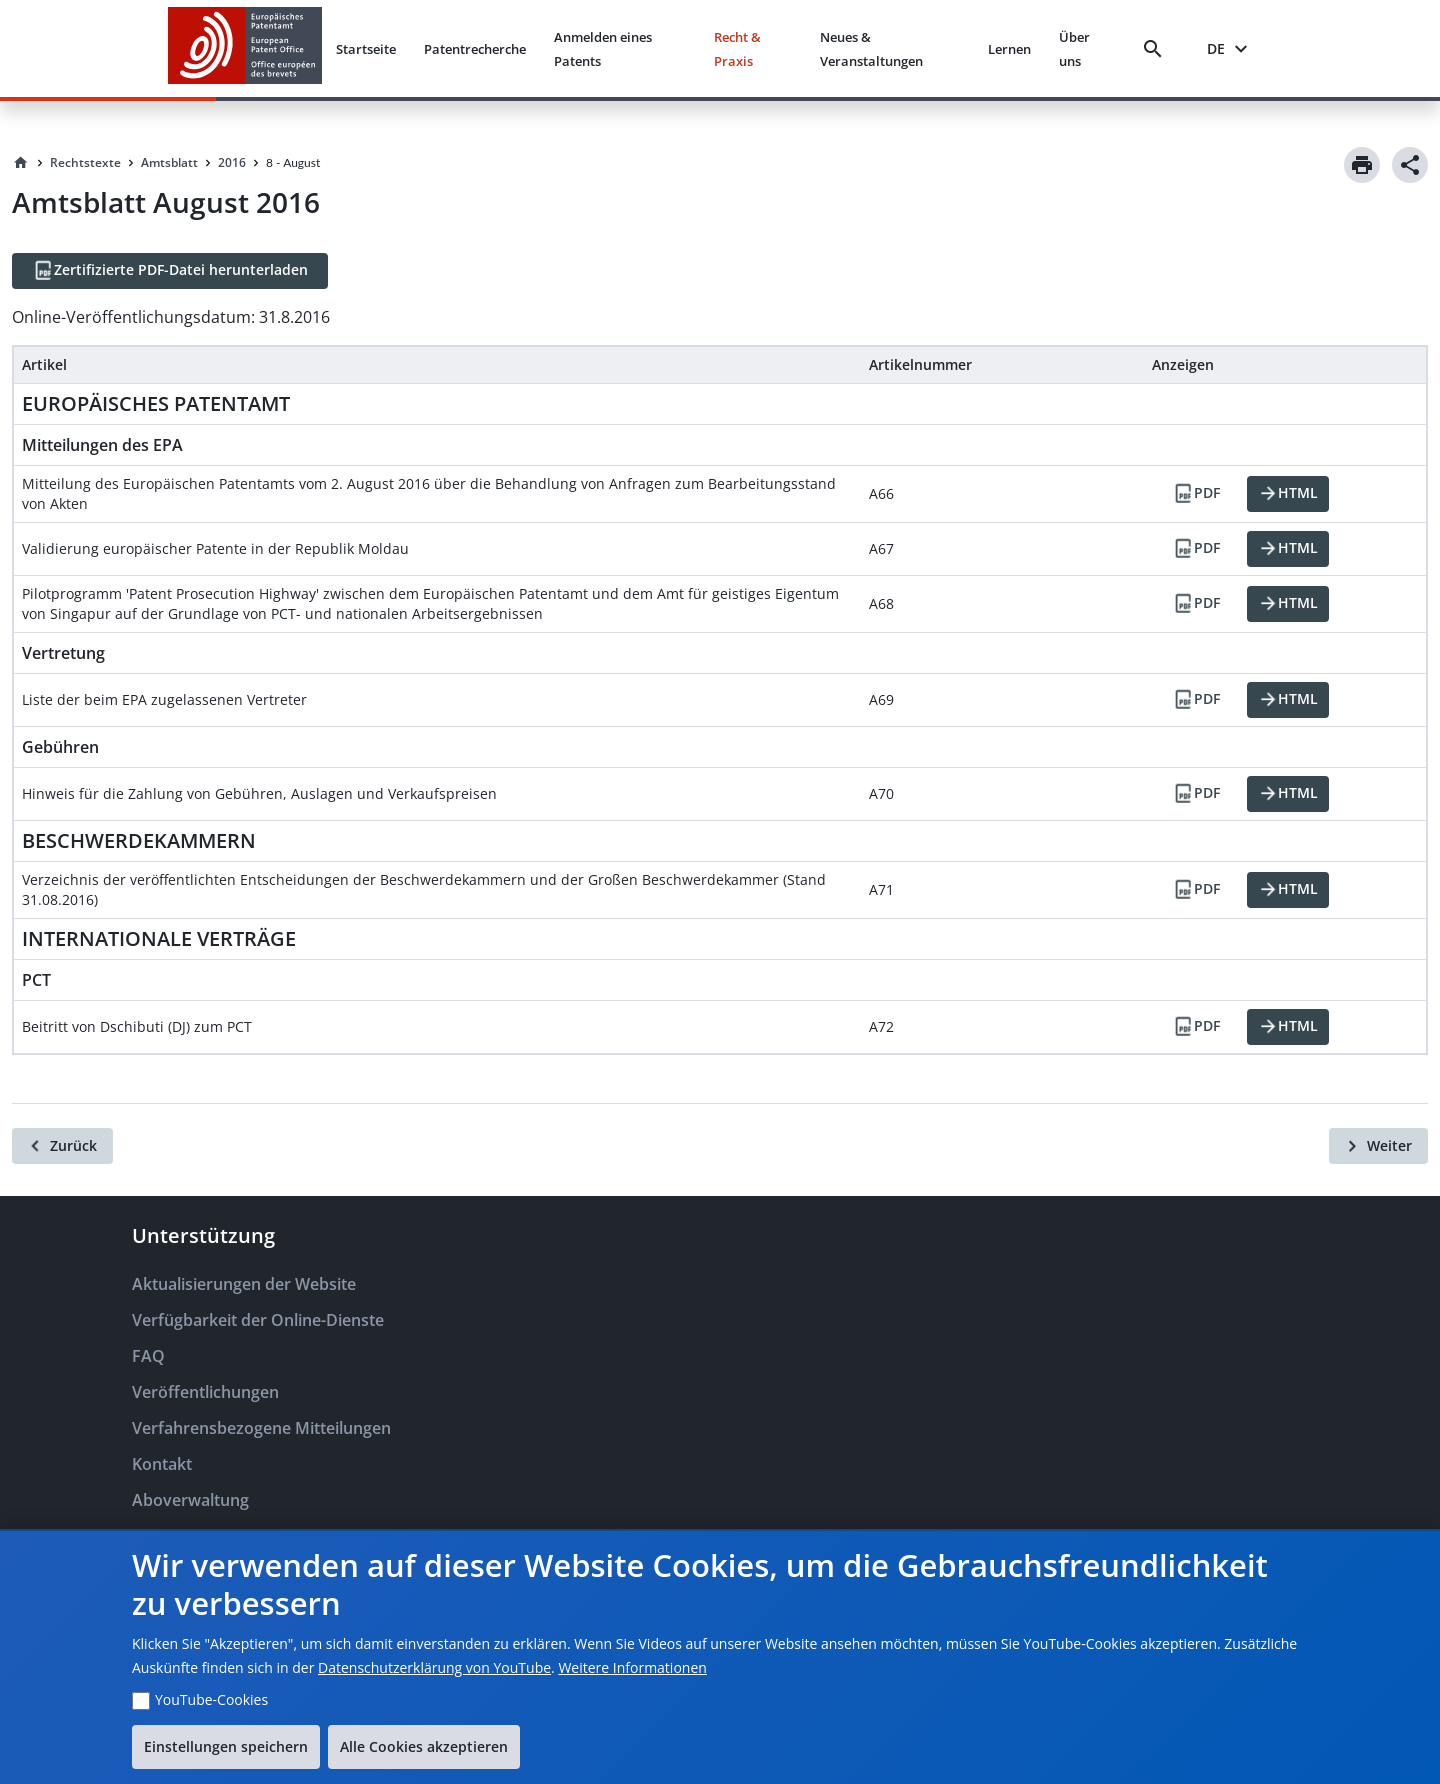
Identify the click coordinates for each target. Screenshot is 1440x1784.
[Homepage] (21, 163)
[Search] (1157, 49)
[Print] (1362, 165)
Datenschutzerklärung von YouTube (434, 1667)
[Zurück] (62, 1146)
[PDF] (1196, 494)
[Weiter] (1378, 1146)
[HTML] (1288, 494)
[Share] (1410, 165)
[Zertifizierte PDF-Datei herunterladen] (170, 271)
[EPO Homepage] (245, 48)
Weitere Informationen (632, 1667)
